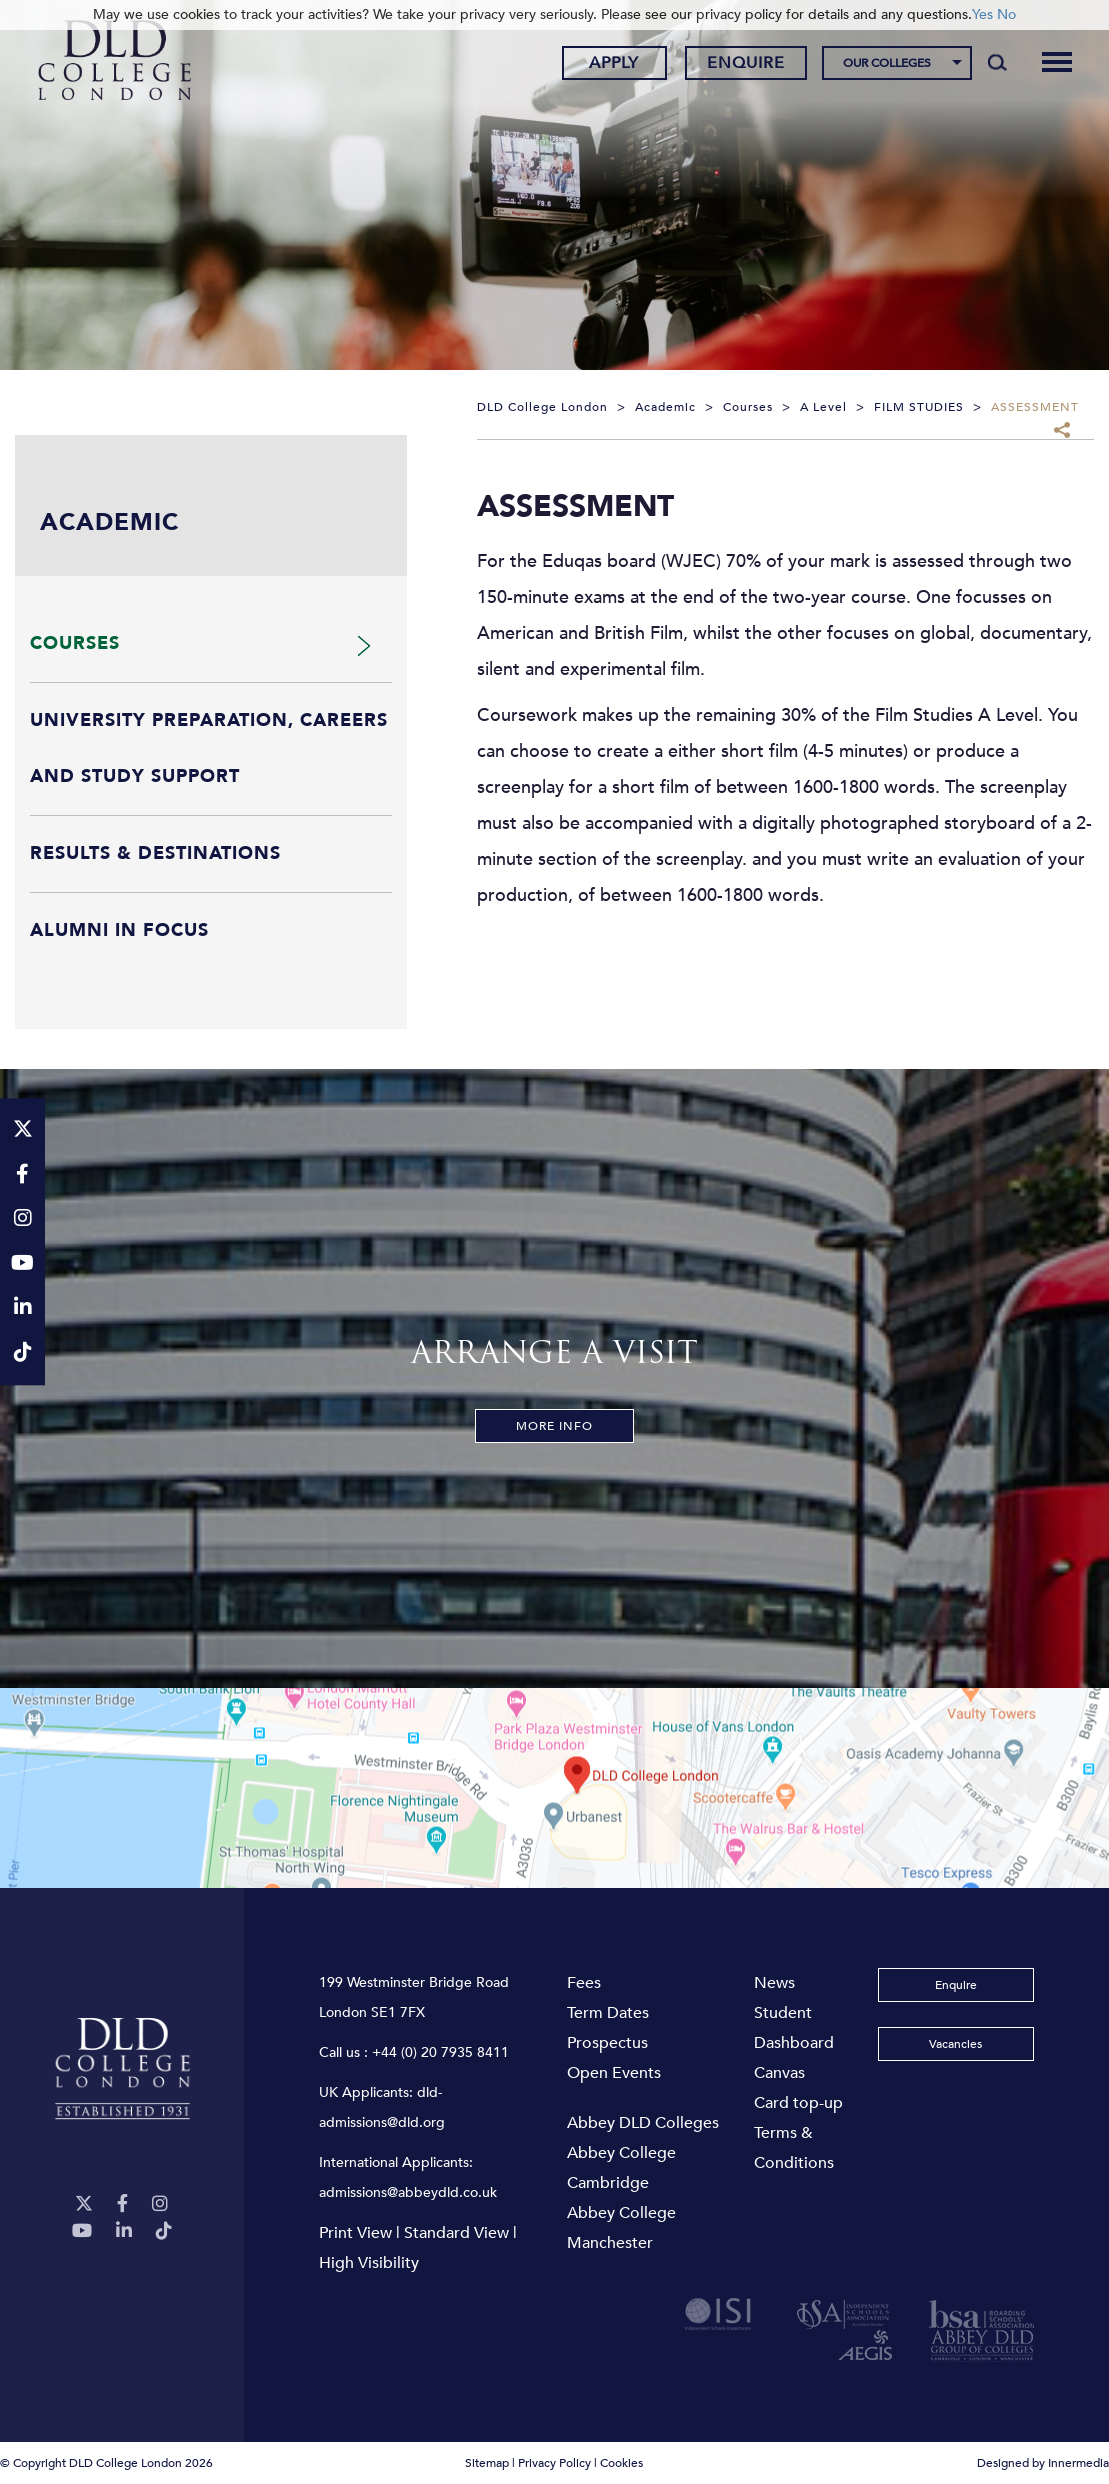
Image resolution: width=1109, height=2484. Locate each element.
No (1006, 14)
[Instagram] (160, 2204)
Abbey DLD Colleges (643, 2123)
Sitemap (487, 2463)
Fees (584, 1983)
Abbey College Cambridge (621, 2168)
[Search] (997, 62)
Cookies (621, 2463)
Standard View (456, 2233)
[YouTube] (82, 2231)
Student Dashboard (794, 2028)
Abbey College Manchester (621, 2228)
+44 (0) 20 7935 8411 (440, 2052)
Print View (355, 2233)
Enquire (746, 63)
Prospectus (607, 2043)
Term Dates (608, 2013)
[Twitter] (84, 2204)
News (774, 1983)
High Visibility (369, 2263)
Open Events (614, 2073)
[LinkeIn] (124, 2231)
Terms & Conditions (794, 2148)
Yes (982, 14)
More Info (554, 1426)
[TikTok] (164, 2231)
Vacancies (955, 2044)
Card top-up (798, 2103)
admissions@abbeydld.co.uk (408, 2192)
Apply (614, 63)
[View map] (554, 1788)
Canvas (779, 2073)
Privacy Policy (554, 2463)
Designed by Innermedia (1043, 2463)
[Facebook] (122, 2204)
